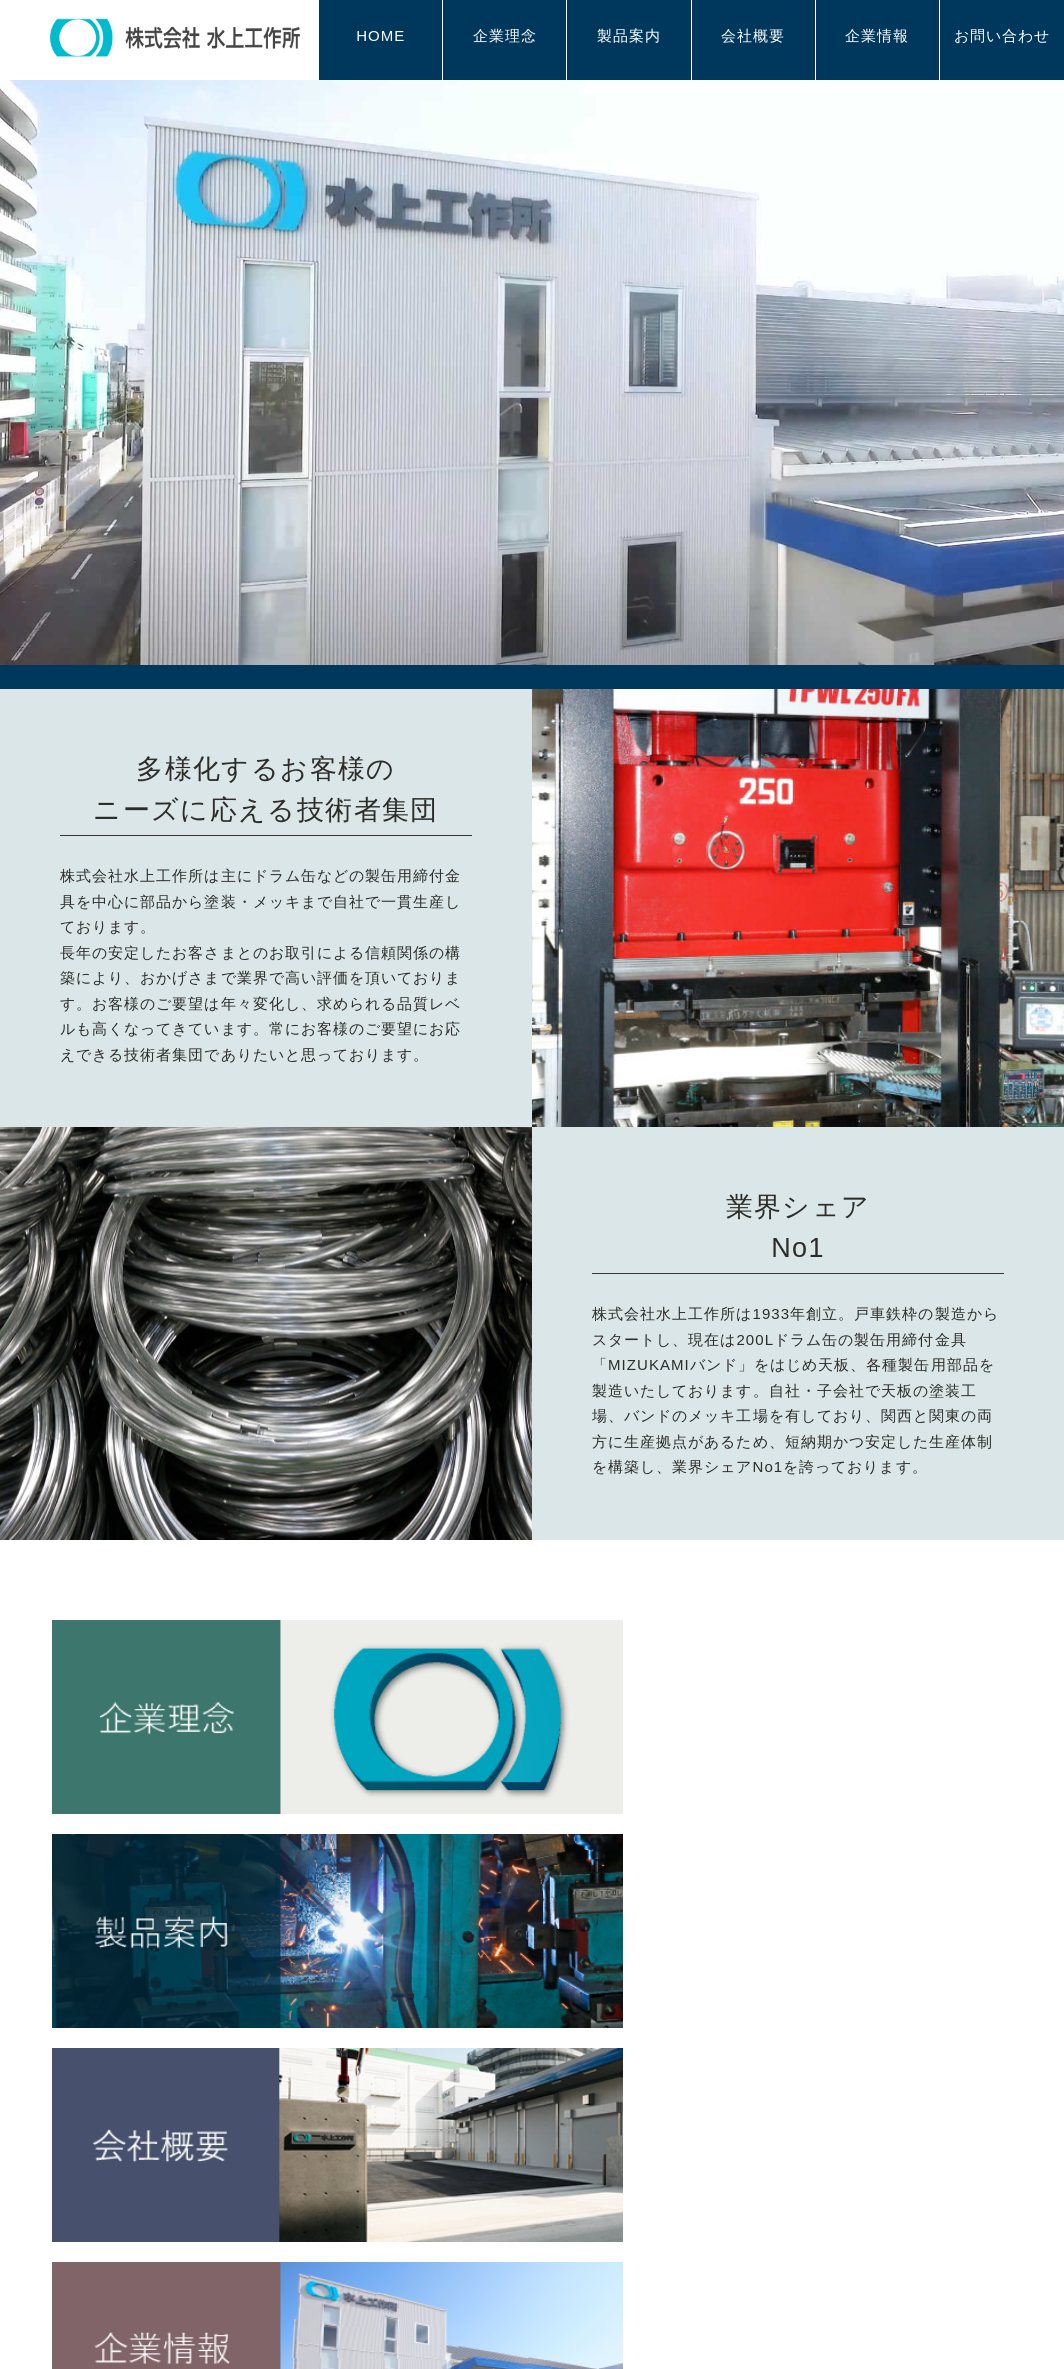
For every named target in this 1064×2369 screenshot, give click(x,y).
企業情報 (877, 37)
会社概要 (753, 37)
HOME (380, 37)
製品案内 (629, 37)
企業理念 (505, 37)
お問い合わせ (1002, 37)
